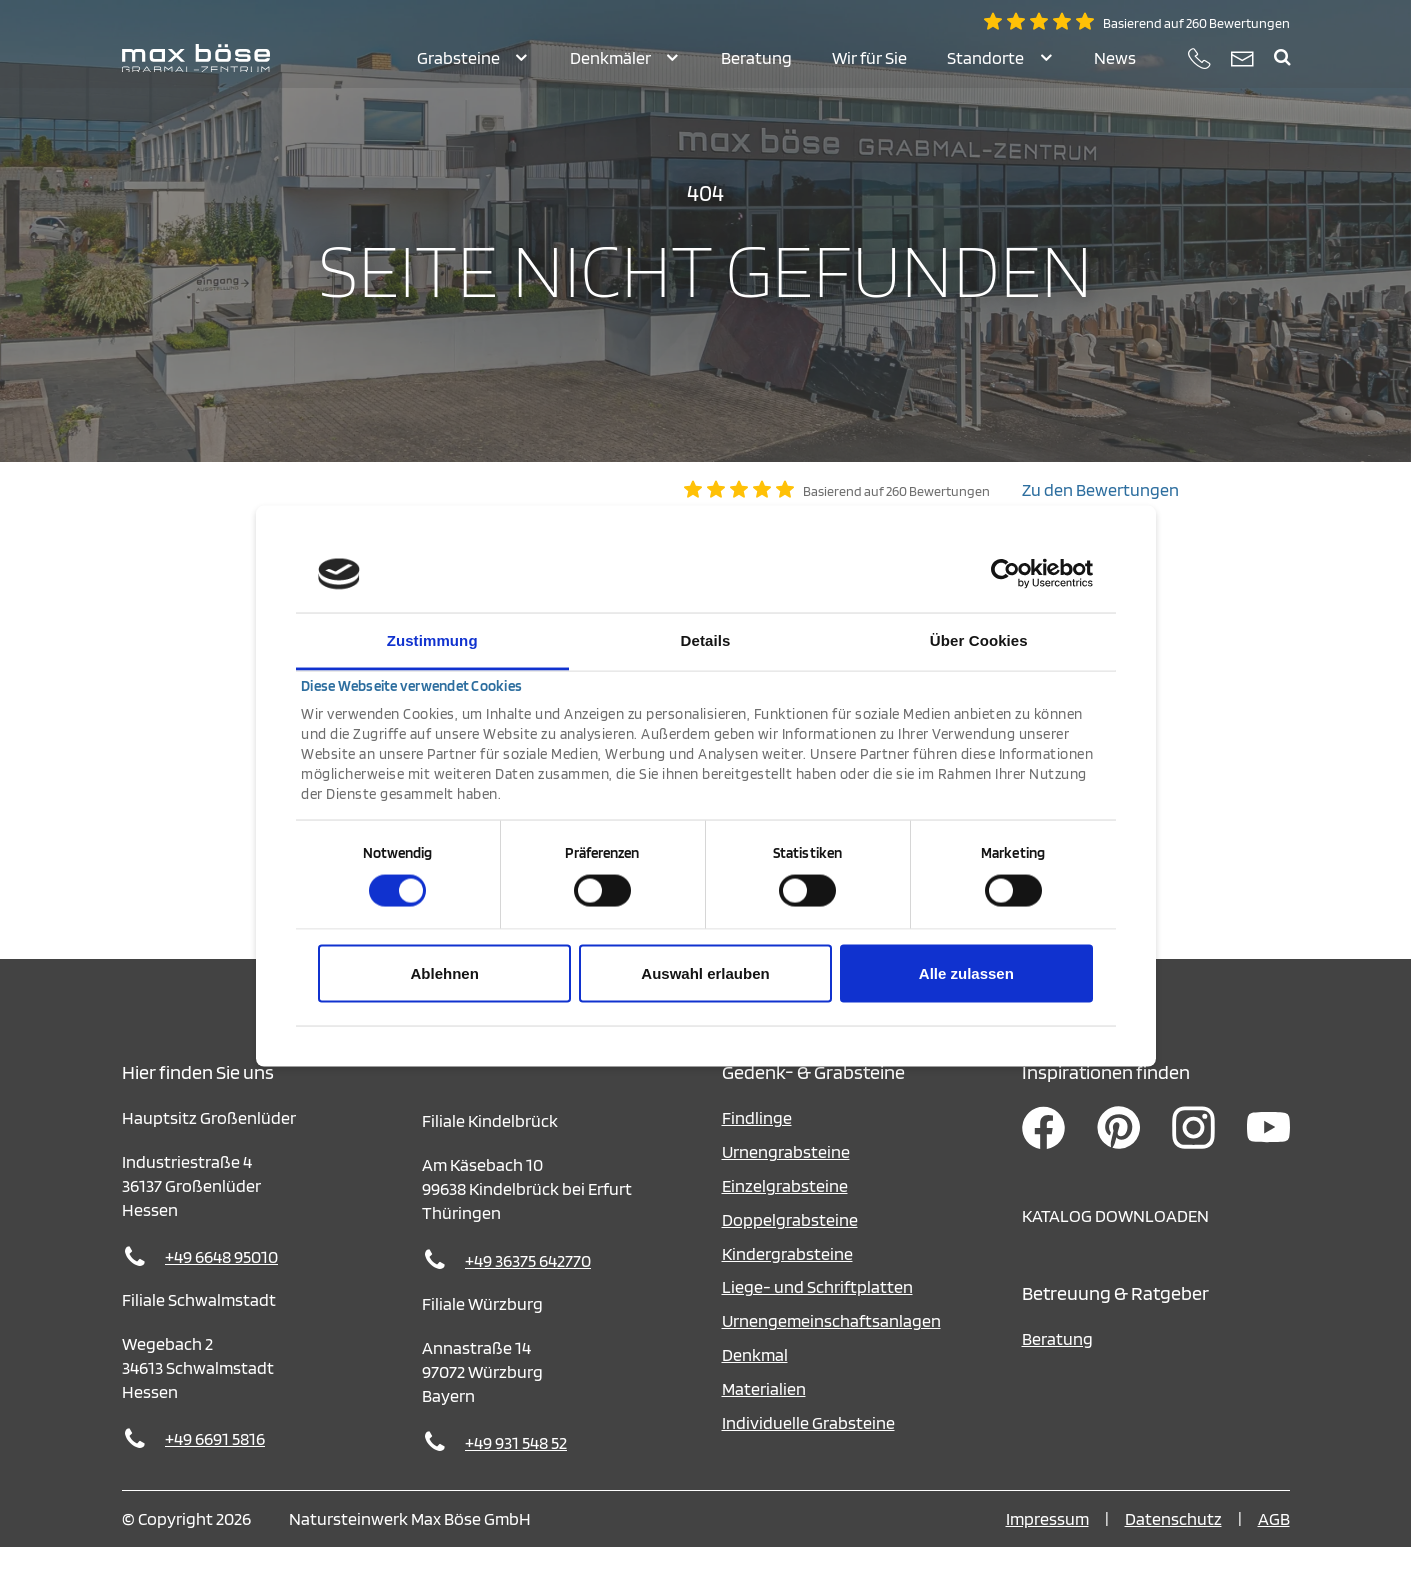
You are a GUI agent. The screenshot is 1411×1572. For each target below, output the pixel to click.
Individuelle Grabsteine (808, 1447)
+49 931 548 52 (516, 1467)
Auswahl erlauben (705, 973)
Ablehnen (445, 973)
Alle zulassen (966, 973)
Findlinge (757, 1142)
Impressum (1047, 1543)
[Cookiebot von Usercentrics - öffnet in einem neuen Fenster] (1005, 574)
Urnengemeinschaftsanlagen (831, 1345)
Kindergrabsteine (787, 1278)
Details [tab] (706, 639)
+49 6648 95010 (221, 1281)
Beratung (1057, 1363)
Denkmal (755, 1379)
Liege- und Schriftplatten (817, 1311)
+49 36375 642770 (528, 1285)
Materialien (764, 1413)
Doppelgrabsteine (790, 1244)
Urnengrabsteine (786, 1176)
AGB (1274, 1543)
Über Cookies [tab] (979, 639)
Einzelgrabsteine (785, 1210)
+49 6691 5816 (215, 1463)
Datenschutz (1173, 1543)
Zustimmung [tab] (432, 639)
